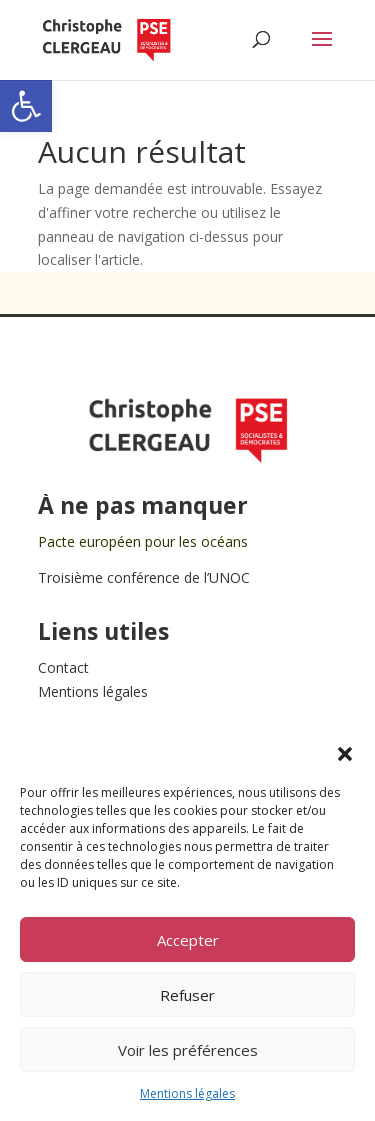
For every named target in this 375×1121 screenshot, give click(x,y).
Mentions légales (187, 1093)
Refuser (187, 995)
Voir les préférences (188, 1050)
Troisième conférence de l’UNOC (144, 577)
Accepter (188, 940)
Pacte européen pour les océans (143, 541)
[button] (26, 106)
